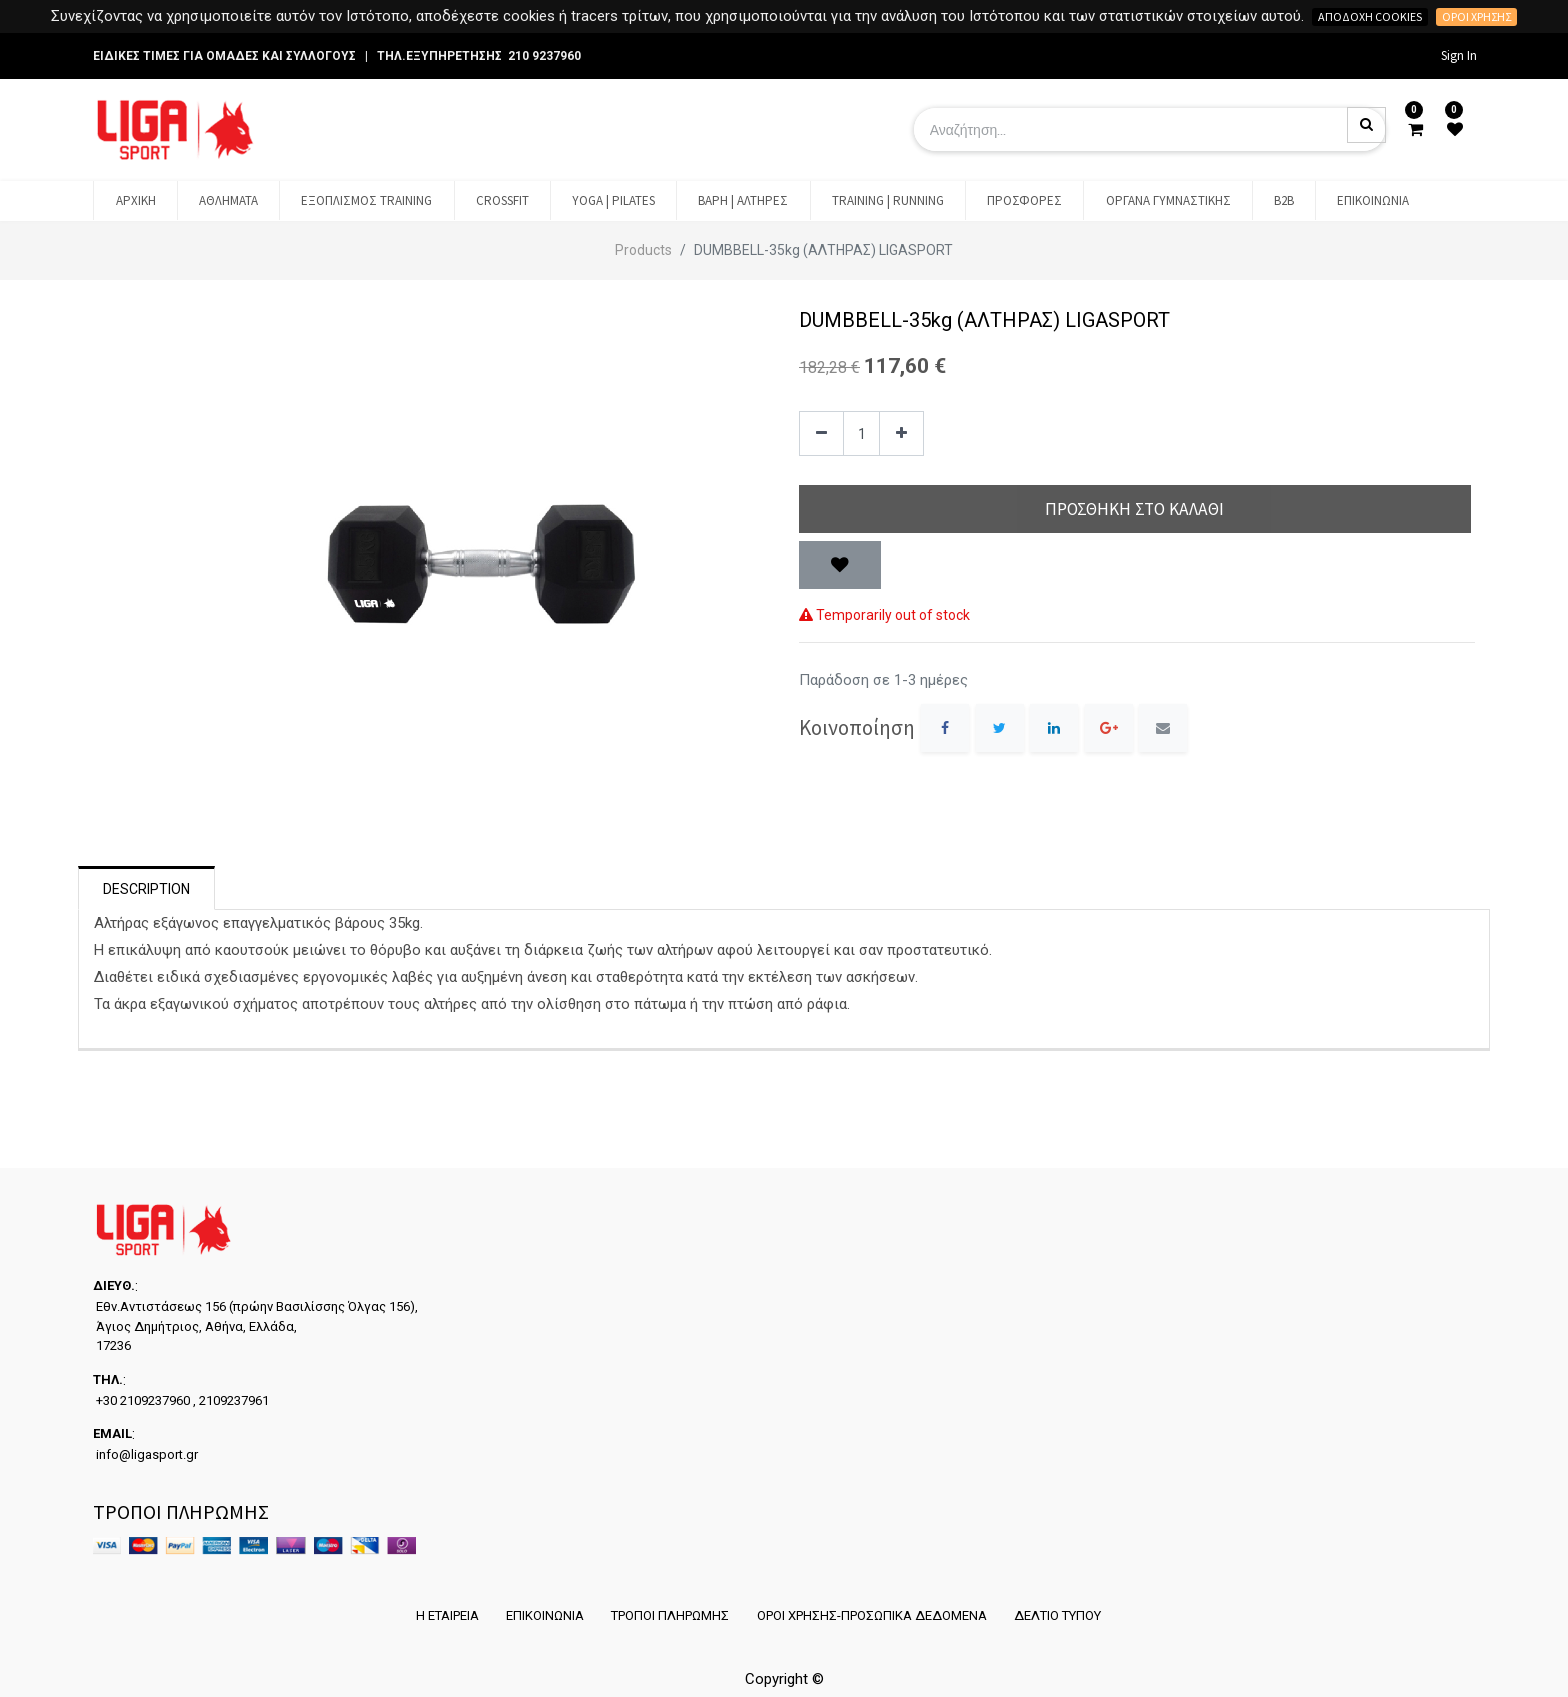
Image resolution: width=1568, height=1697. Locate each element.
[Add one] (901, 433)
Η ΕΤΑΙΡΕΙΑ (445, 1615)
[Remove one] (821, 433)
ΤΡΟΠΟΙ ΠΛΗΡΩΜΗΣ (670, 1615)
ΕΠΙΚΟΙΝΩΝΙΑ (544, 1615)
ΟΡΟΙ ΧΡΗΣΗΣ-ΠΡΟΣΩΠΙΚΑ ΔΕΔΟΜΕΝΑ (872, 1615)
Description (146, 889)
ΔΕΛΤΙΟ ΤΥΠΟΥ (1058, 1615)
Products (643, 250)
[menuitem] (135, 201)
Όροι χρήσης (1476, 16)
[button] (840, 565)
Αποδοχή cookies (1370, 16)
